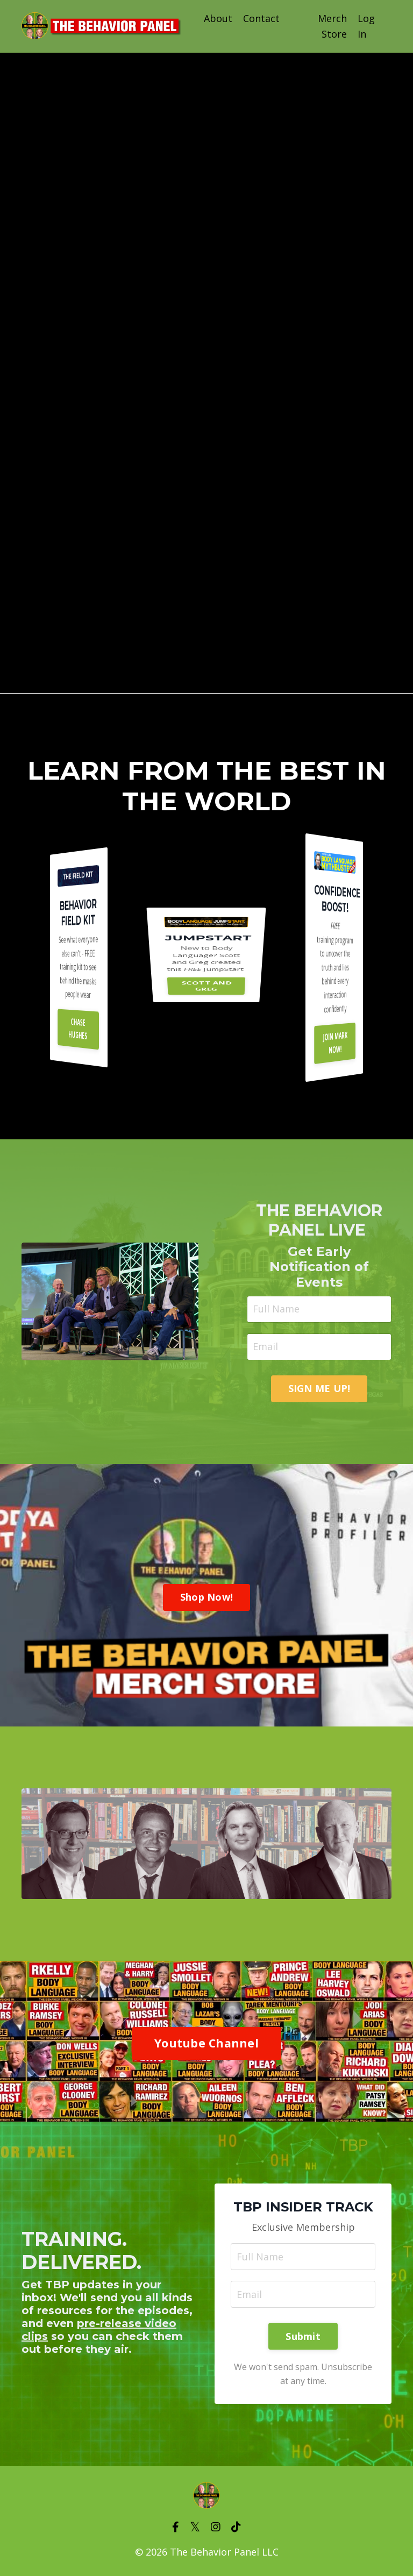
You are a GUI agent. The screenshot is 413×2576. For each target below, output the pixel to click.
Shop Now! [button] (206, 1596)
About (218, 18)
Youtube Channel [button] (206, 2043)
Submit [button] (303, 2336)
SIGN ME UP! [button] (319, 1388)
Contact (261, 18)
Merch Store (332, 26)
